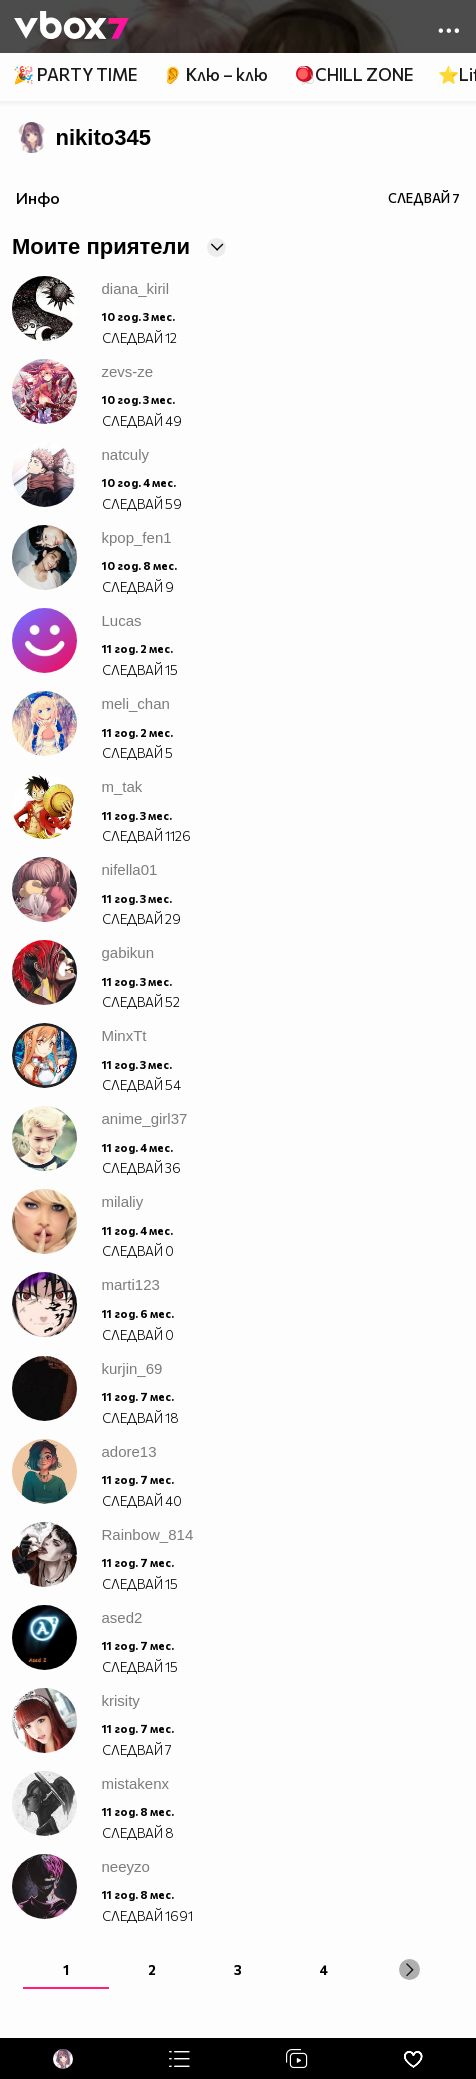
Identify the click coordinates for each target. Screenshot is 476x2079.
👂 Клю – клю (215, 74)
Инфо (38, 197)
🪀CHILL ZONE (353, 74)
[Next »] (409, 1969)
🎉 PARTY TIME (75, 74)
